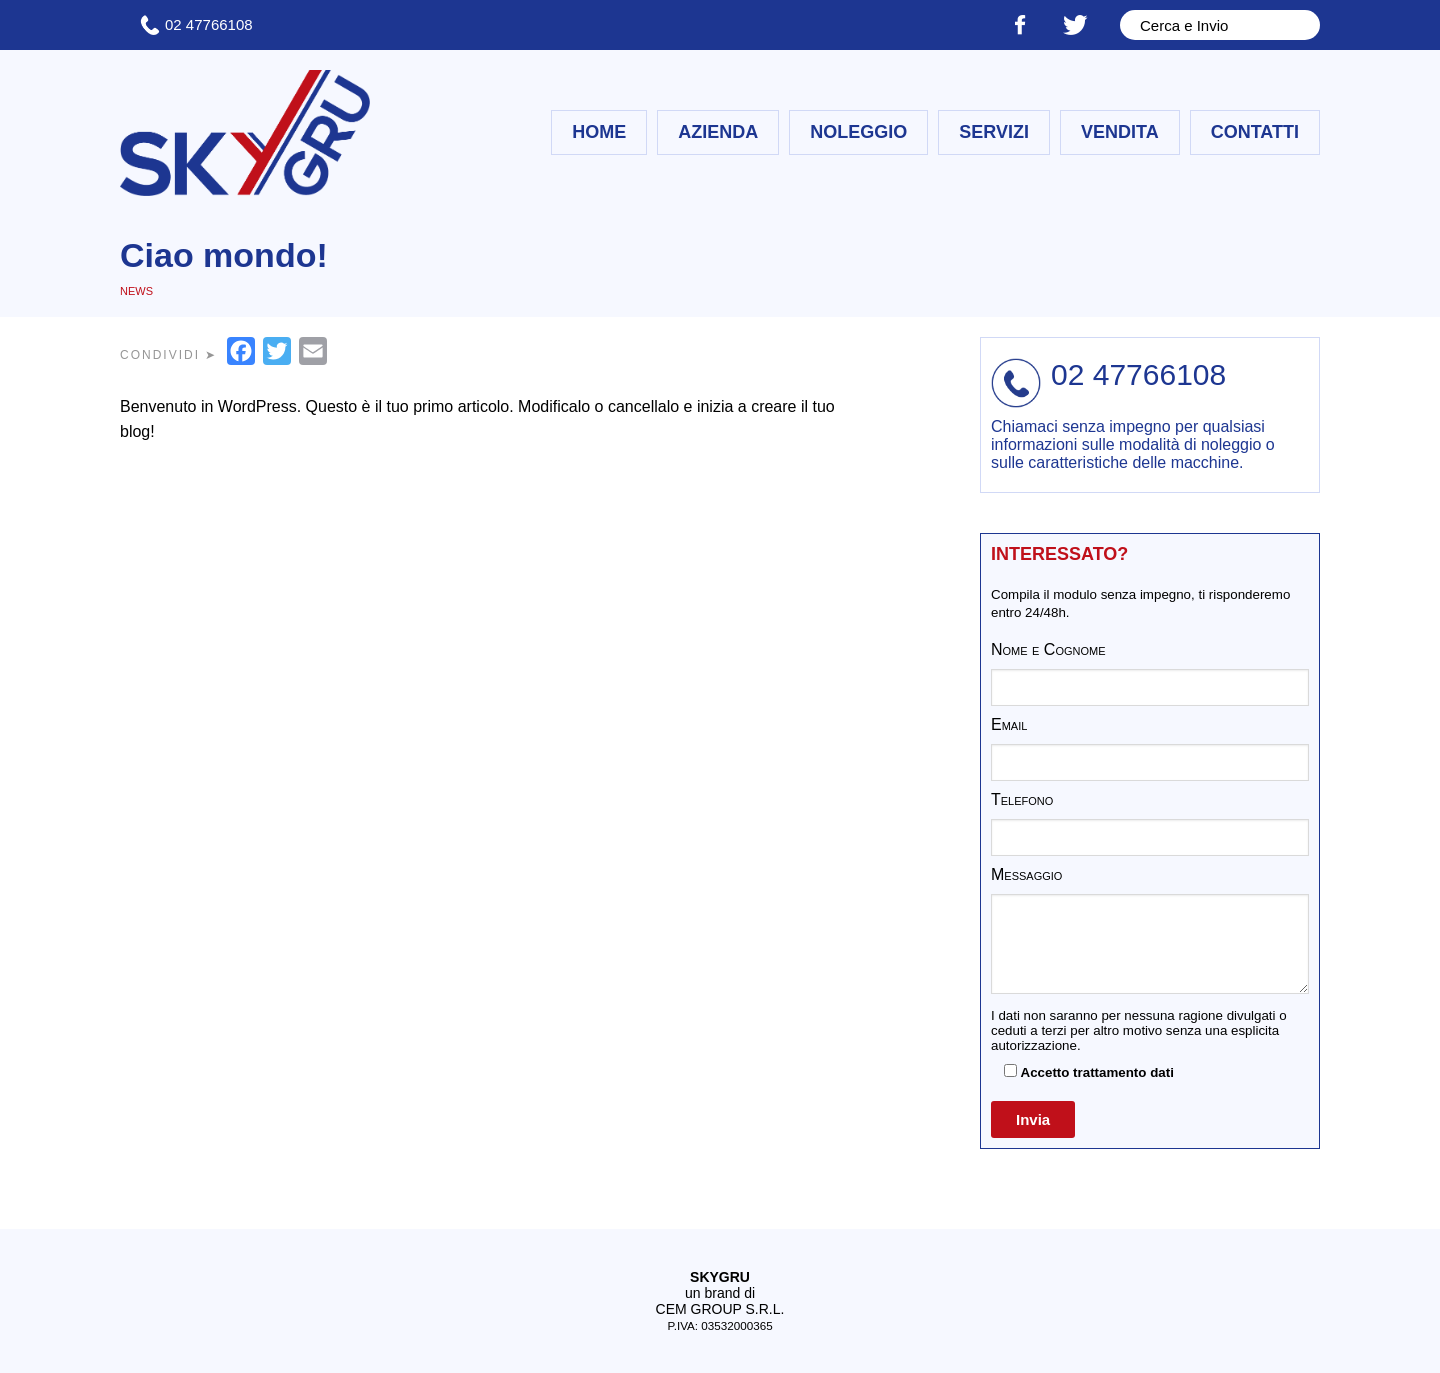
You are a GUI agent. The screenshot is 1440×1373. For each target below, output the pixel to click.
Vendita (1120, 132)
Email (1009, 724)
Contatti (1255, 132)
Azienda (718, 132)
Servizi (994, 132)
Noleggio (858, 132)
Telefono (1022, 799)
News (136, 291)
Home (599, 132)
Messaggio (1026, 874)
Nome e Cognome (1048, 649)
